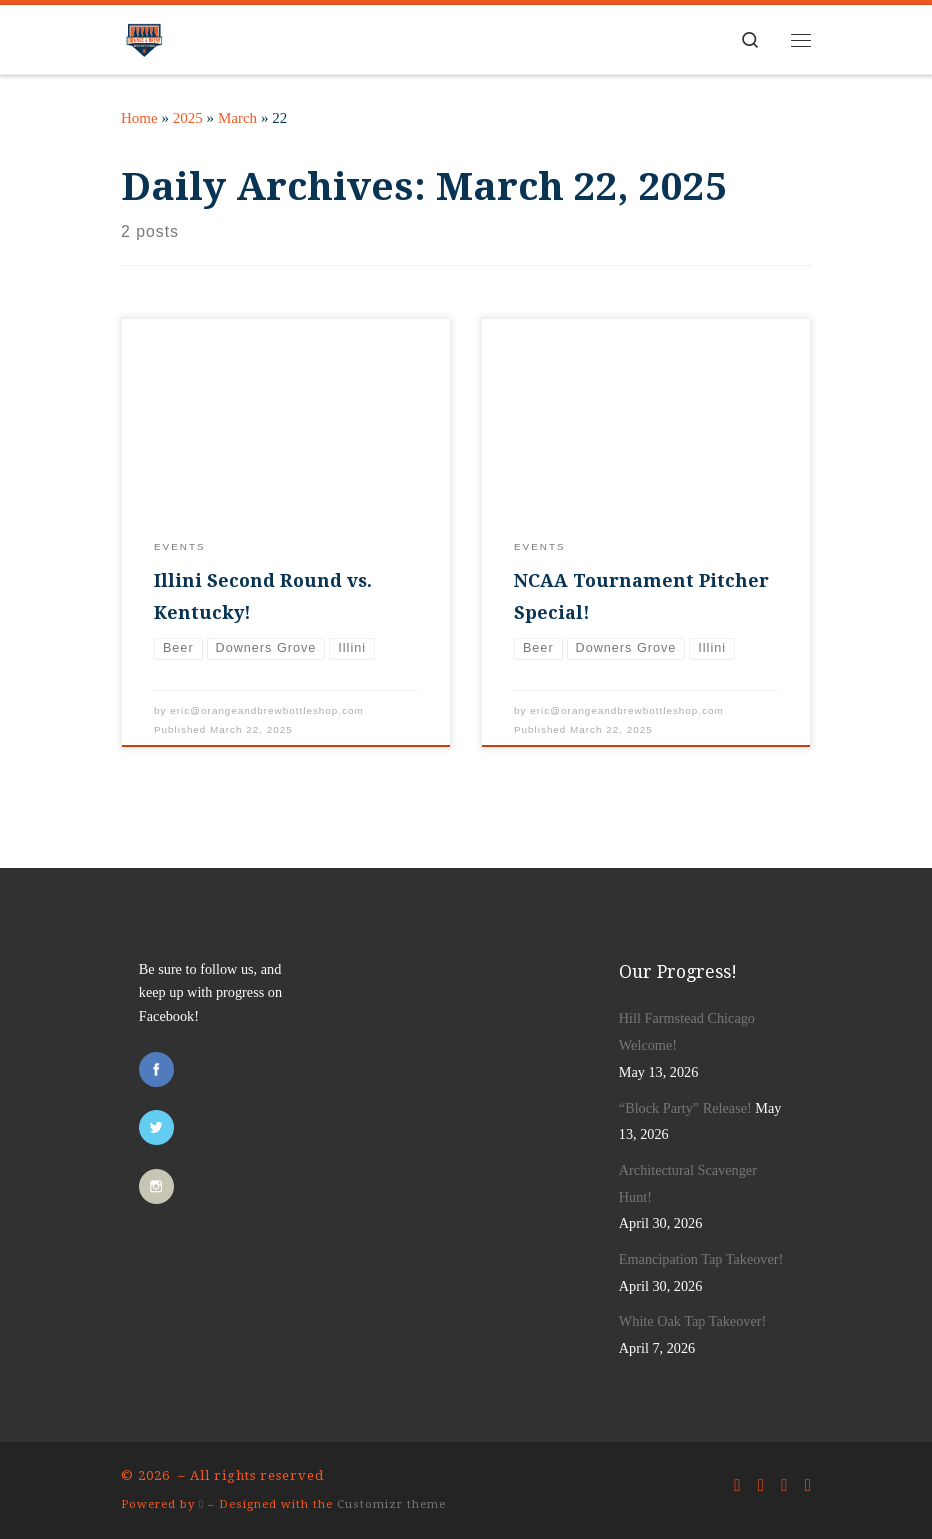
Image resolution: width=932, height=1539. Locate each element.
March (237, 118)
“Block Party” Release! (685, 1108)
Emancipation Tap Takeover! (701, 1259)
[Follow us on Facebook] (737, 1486)
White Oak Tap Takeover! (692, 1321)
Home (139, 118)
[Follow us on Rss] (808, 1486)
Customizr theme (391, 1504)
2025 (188, 118)
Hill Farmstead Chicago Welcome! (687, 1031)
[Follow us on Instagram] (784, 1486)
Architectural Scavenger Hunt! (688, 1183)
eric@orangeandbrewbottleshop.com (267, 710)
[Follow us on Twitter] (761, 1486)
